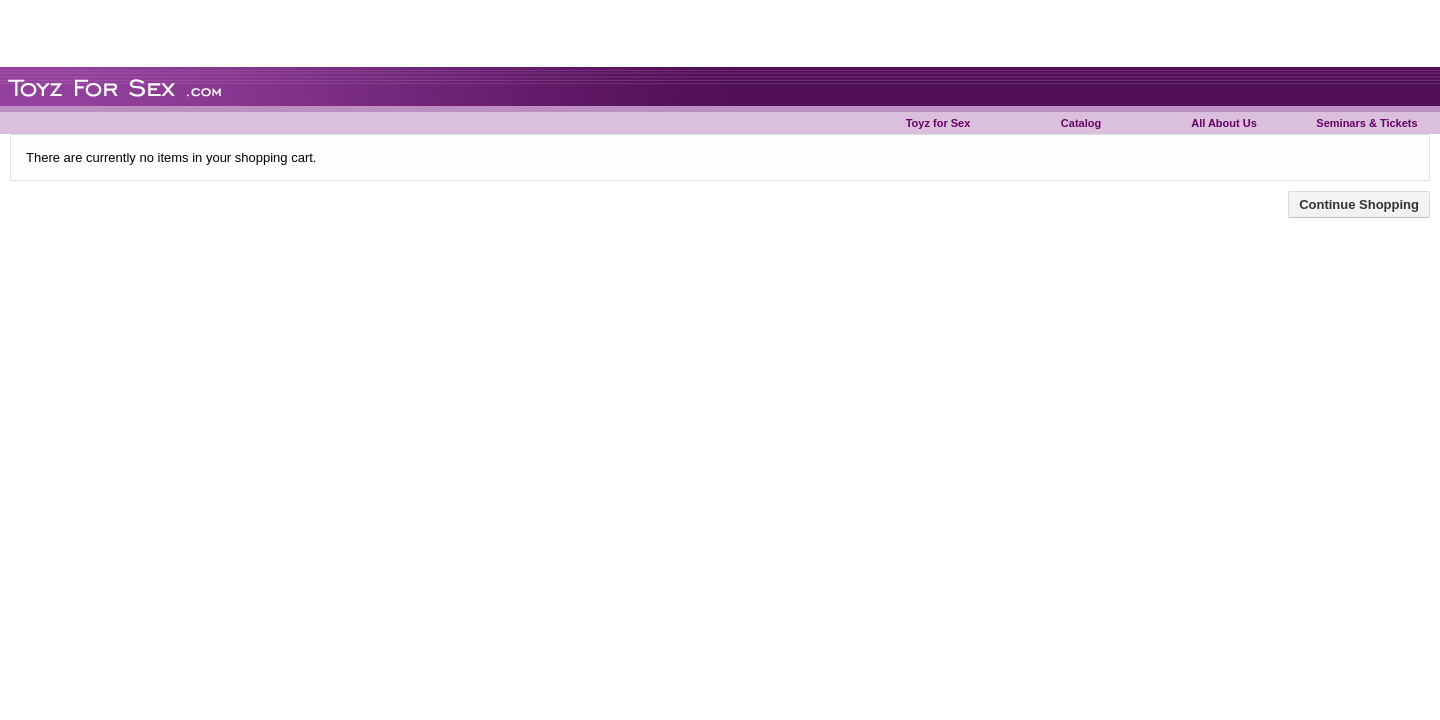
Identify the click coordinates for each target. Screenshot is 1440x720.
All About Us (1224, 123)
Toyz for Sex (938, 123)
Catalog (1081, 123)
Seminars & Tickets (1366, 123)
